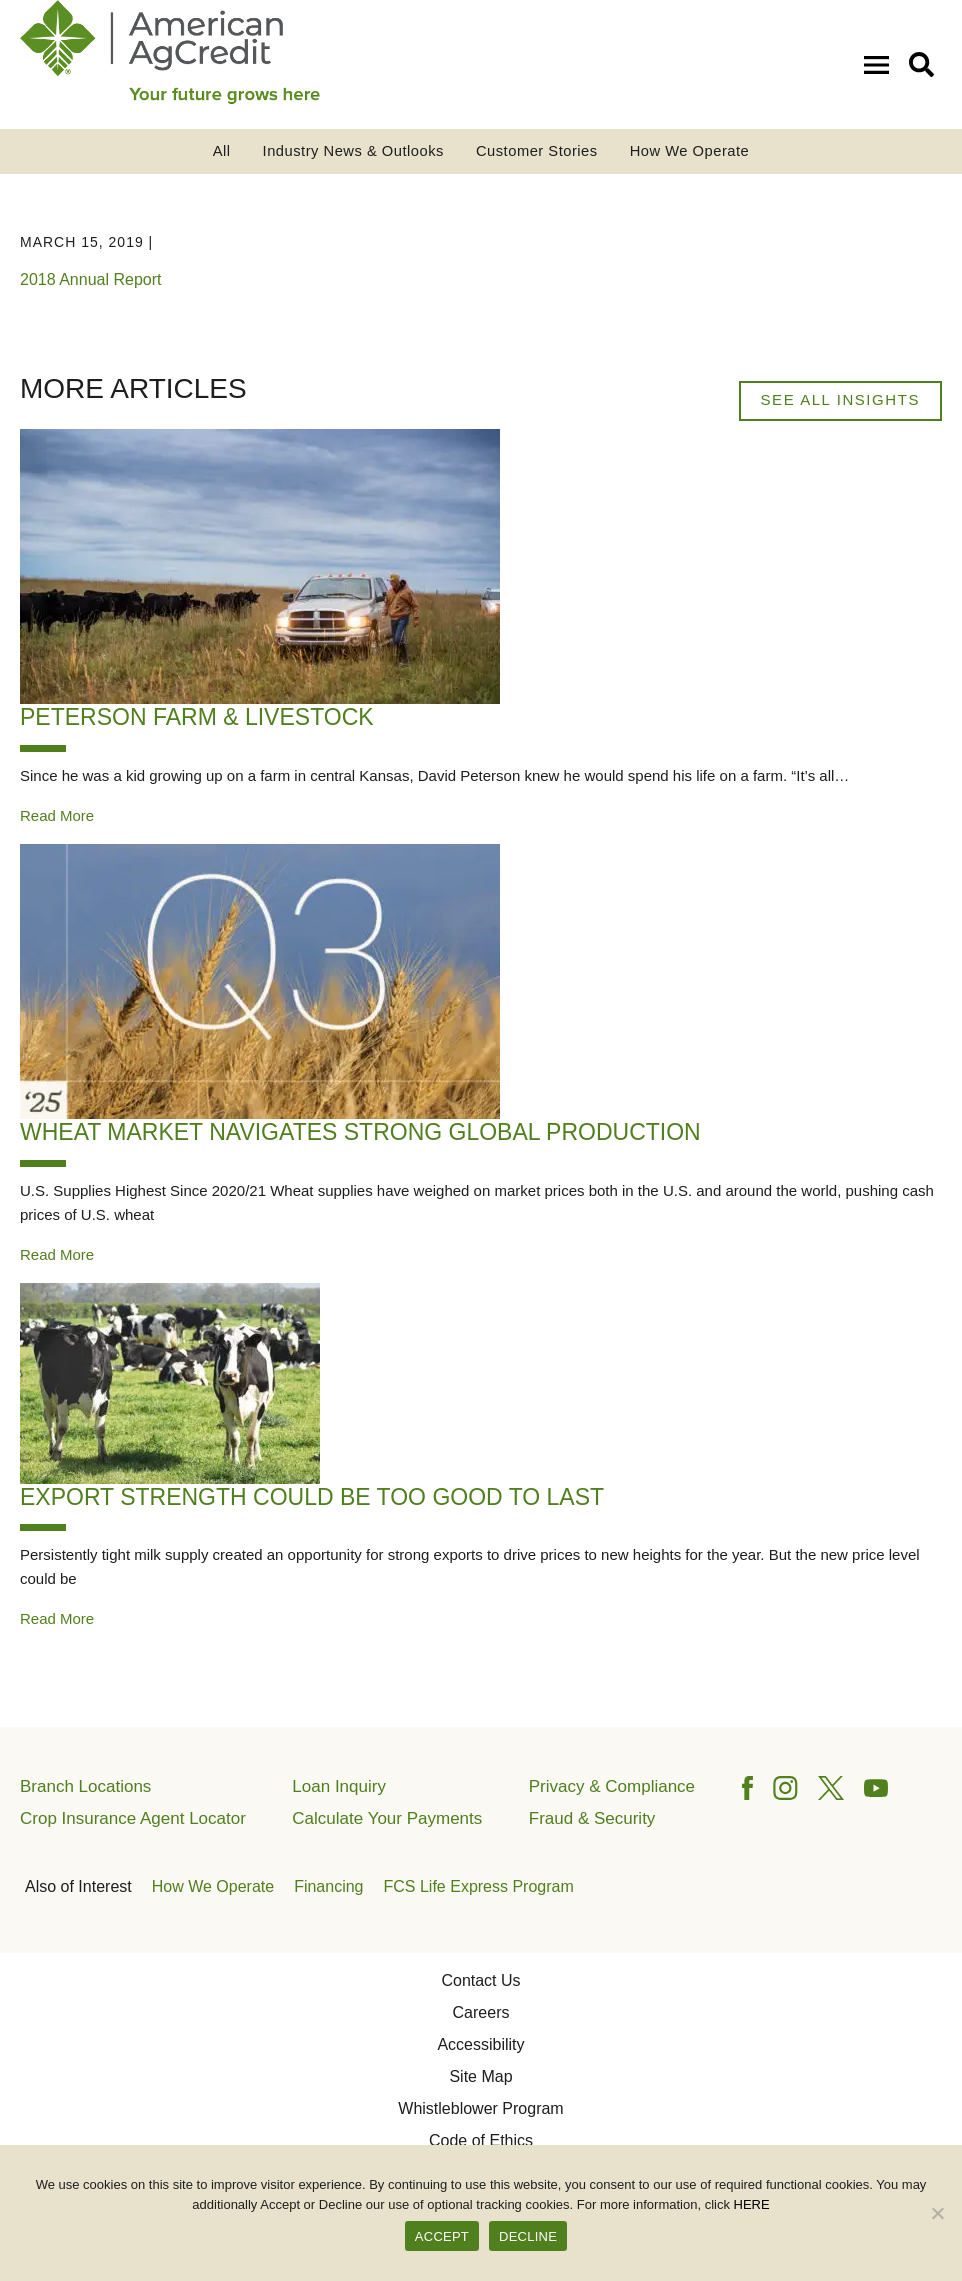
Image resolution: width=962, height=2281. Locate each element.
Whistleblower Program (480, 2108)
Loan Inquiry (339, 1786)
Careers (481, 2012)
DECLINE (528, 2236)
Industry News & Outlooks (353, 151)
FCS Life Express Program (479, 1886)
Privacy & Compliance (612, 1786)
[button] (925, 63)
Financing (328, 1886)
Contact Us (480, 1980)
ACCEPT (442, 2236)
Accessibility (480, 2044)
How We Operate (690, 151)
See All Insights (840, 399)
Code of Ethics (481, 2140)
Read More (57, 815)
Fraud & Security (592, 1818)
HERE (752, 2204)
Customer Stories (537, 151)
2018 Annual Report (90, 279)
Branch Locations (85, 1786)
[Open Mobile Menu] (880, 63)
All (222, 151)
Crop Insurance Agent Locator (133, 1818)
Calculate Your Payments (387, 1818)
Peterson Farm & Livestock (197, 717)
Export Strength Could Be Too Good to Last (312, 1497)
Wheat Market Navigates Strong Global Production (360, 1132)
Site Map (480, 2076)
